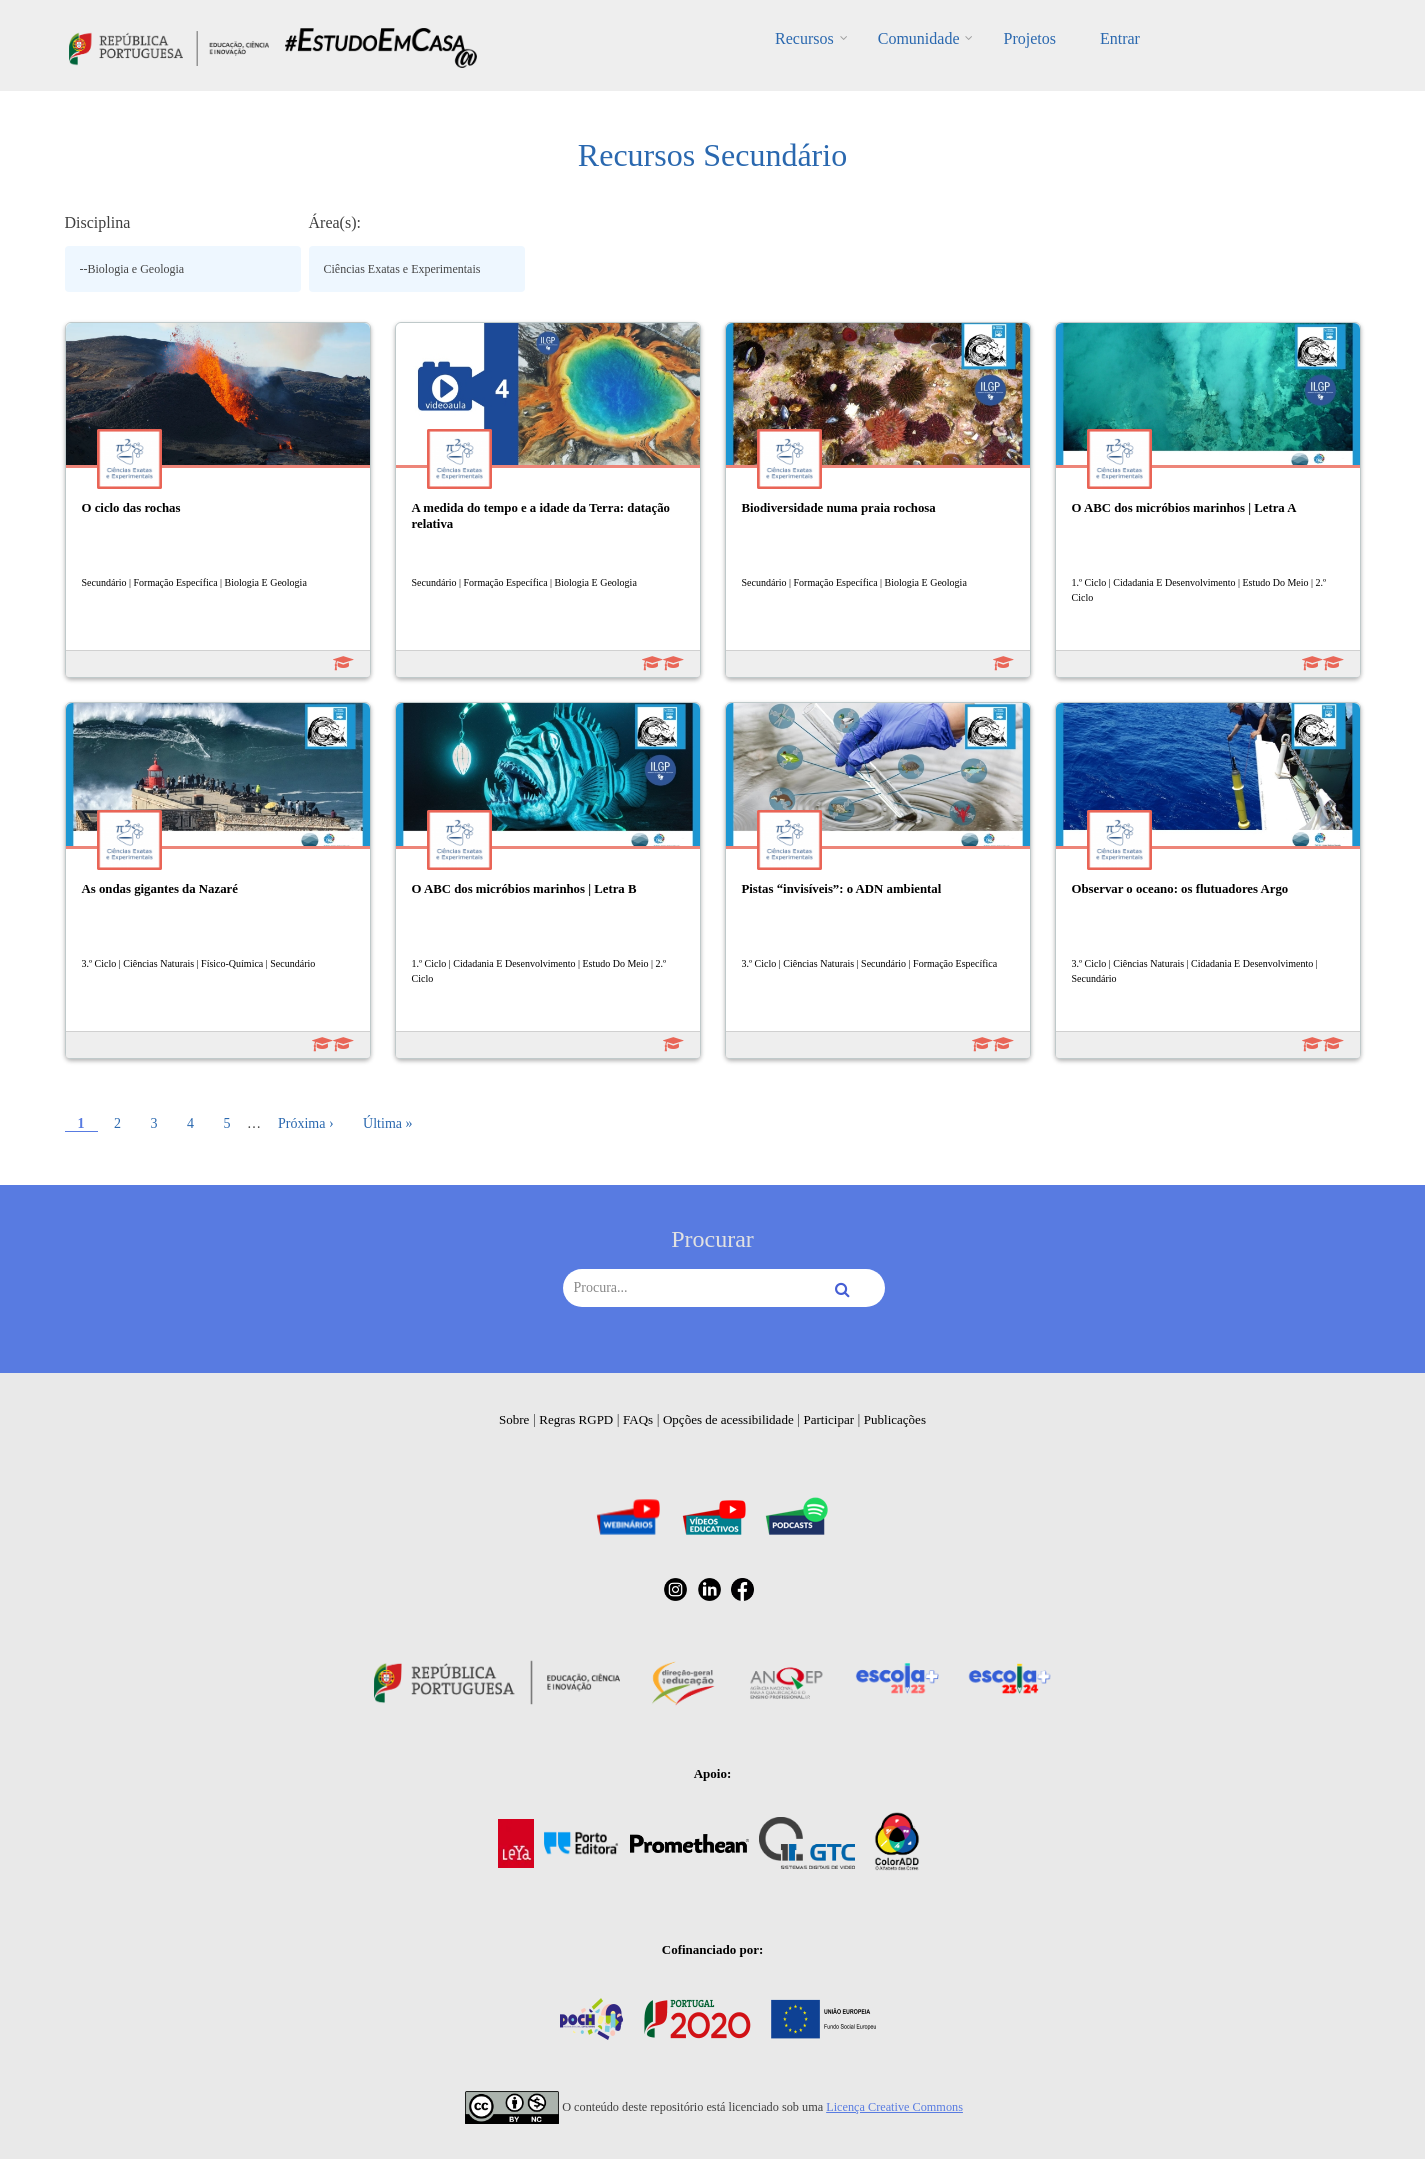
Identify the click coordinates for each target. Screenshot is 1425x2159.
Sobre (514, 1419)
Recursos (804, 38)
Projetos (1029, 38)
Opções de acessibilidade (728, 1419)
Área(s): (335, 222)
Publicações (895, 1419)
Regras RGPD (576, 1419)
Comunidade (919, 38)
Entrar (1120, 38)
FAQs (638, 1419)
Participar (828, 1419)
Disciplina (98, 222)
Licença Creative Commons (894, 2107)
